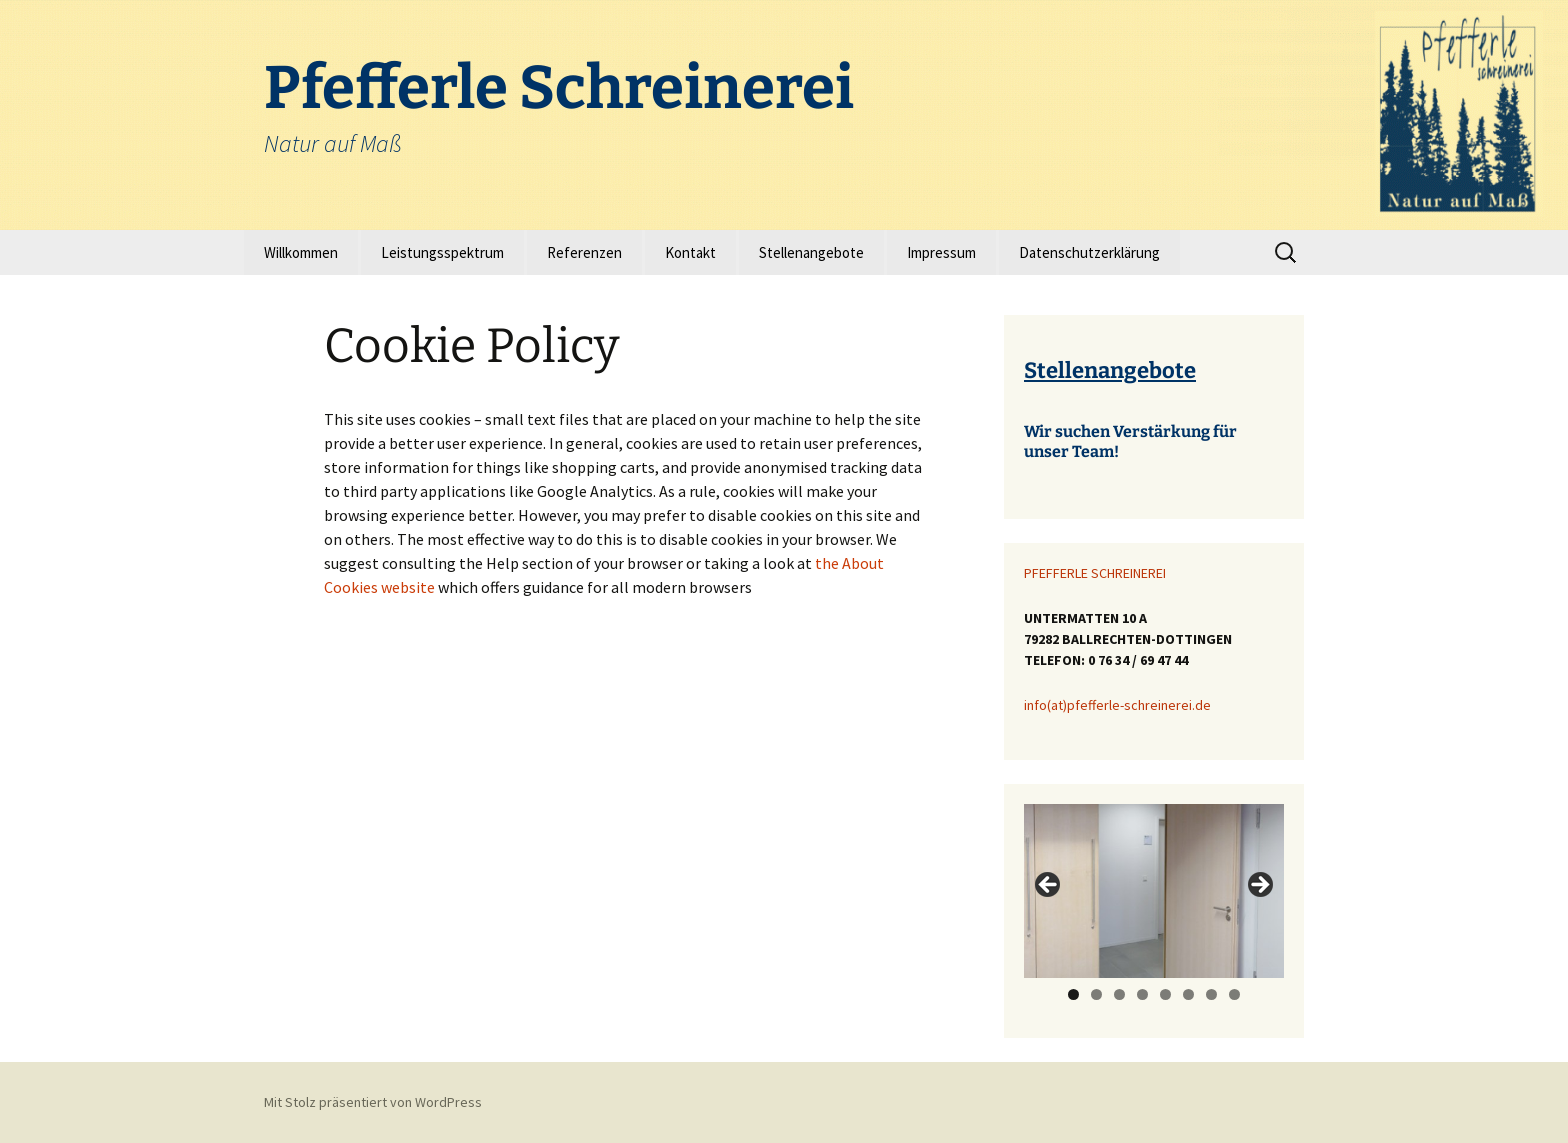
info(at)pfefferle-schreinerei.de (1117, 705)
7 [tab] (1211, 994)
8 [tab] (1234, 994)
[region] (1154, 890)
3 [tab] (1119, 994)
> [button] (1259, 886)
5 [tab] (1165, 994)
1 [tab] (1073, 994)
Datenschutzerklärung (1089, 252)
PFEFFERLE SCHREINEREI (1095, 573)
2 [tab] (1096, 994)
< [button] (1049, 886)
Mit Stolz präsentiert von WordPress (373, 1102)
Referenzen (584, 252)
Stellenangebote (811, 252)
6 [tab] (1188, 994)
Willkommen (301, 252)
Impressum (941, 252)
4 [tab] (1142, 994)
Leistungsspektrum (442, 252)
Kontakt (690, 252)
